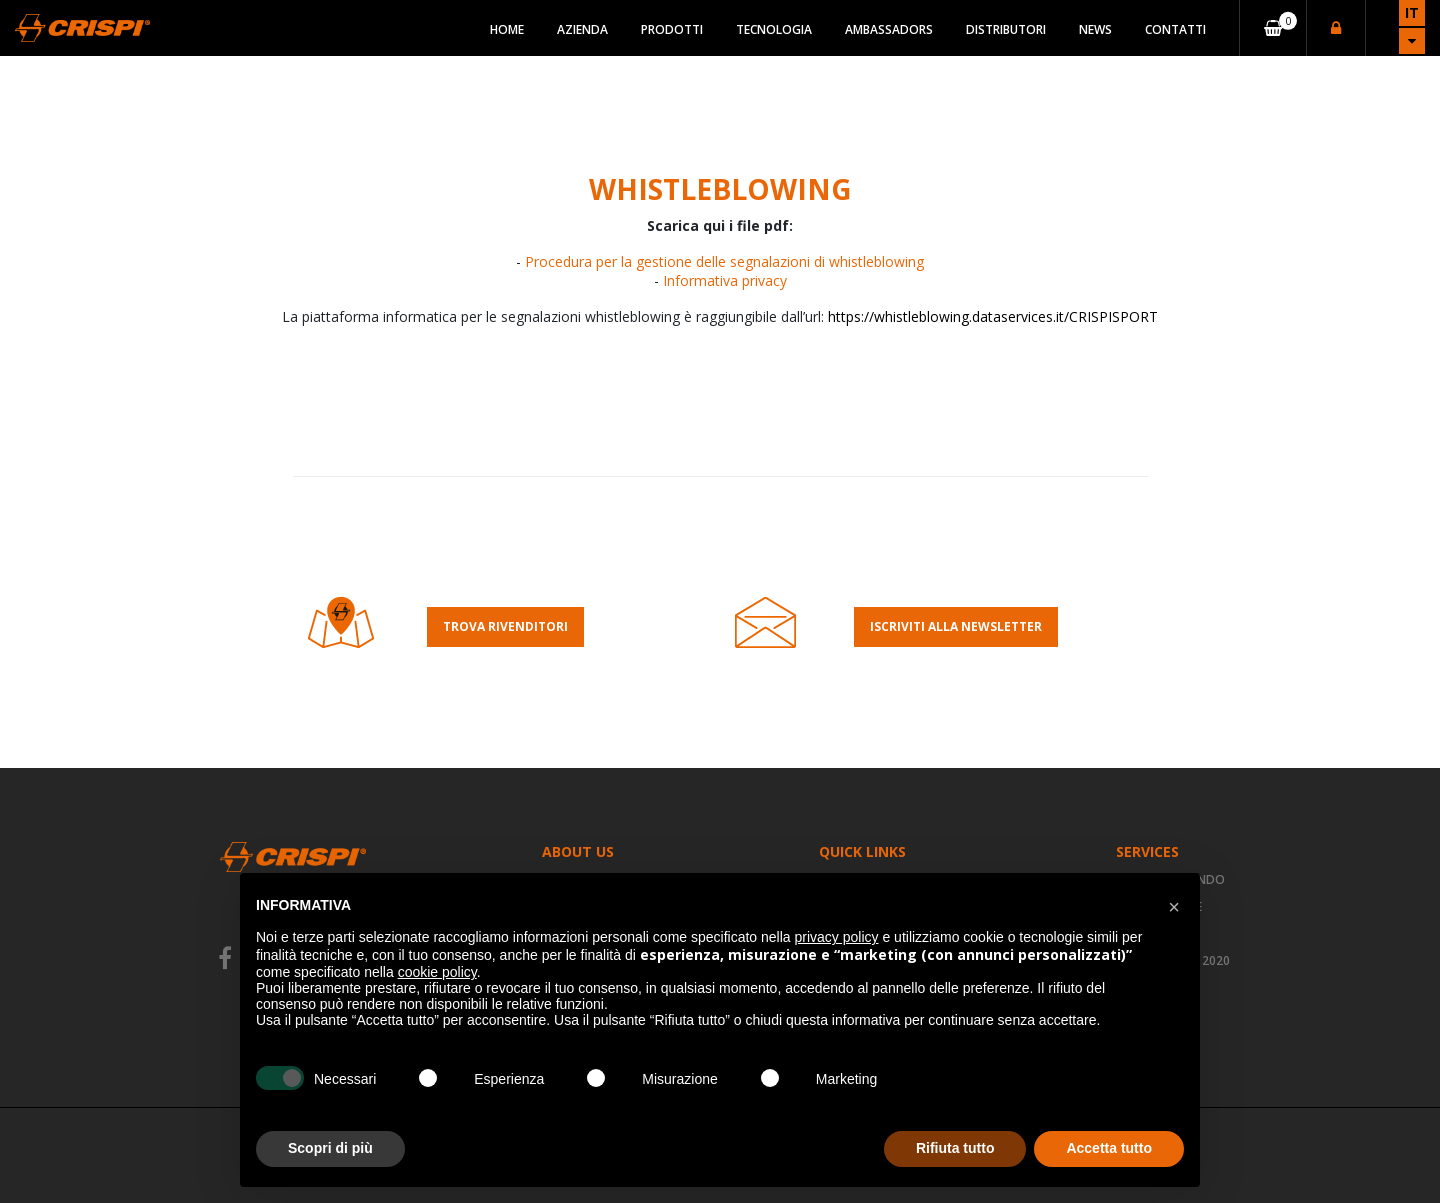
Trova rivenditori (505, 626)
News (1095, 29)
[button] (1174, 905)
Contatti (1175, 29)
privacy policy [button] (837, 937)
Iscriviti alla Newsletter (956, 626)
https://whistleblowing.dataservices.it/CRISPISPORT (993, 316)
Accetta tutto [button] (1109, 1148)
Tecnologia (774, 29)
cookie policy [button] (437, 972)
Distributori (1006, 29)
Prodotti (672, 29)
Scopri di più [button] (330, 1148)
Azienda (582, 29)
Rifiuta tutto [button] (955, 1148)
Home (507, 29)
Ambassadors (889, 29)
